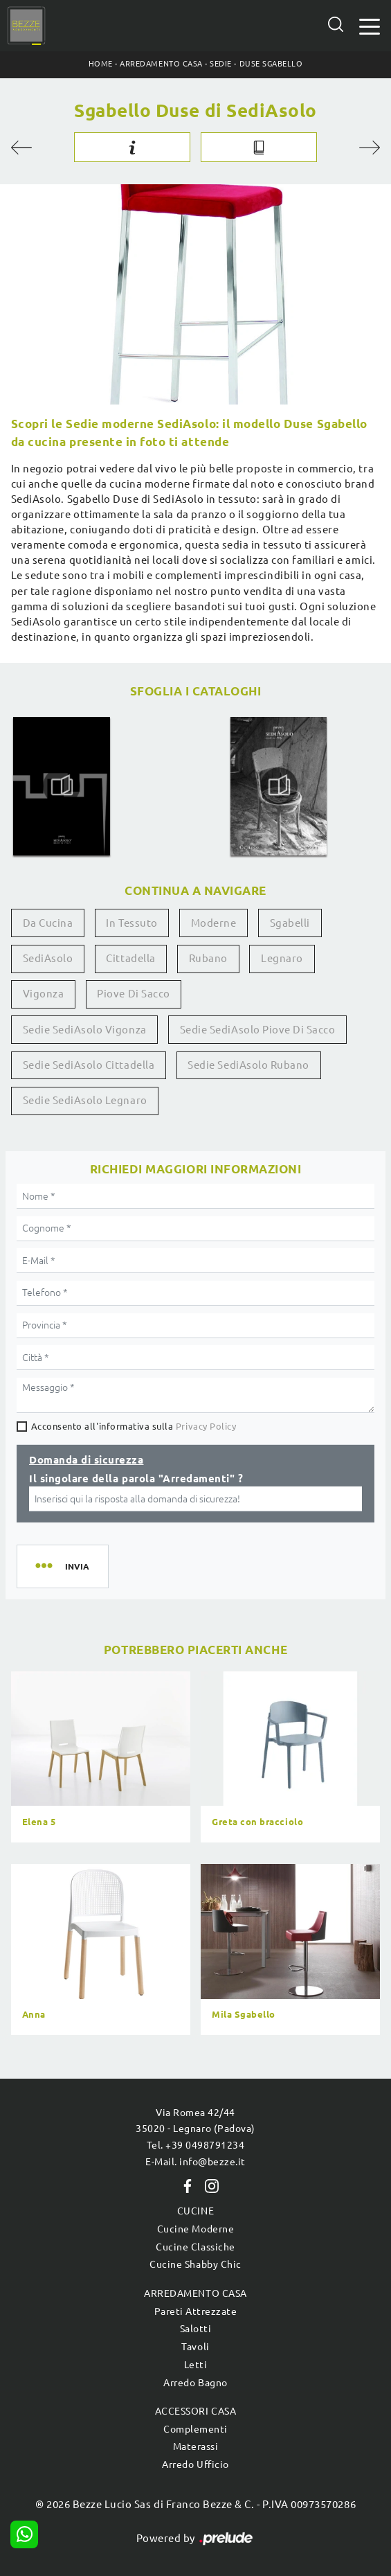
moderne (214, 923)
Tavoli (195, 2346)
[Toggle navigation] (369, 25)
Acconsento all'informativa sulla (134, 1426)
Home (101, 64)
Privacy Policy (206, 1426)
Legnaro (282, 958)
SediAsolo (48, 958)
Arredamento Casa (161, 64)
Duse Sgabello (271, 64)
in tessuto (131, 923)
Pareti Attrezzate (195, 2311)
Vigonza (43, 994)
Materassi (196, 2446)
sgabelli (290, 923)
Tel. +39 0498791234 (196, 2145)
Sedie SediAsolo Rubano (248, 1065)
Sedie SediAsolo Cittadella (89, 1065)
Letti (196, 2364)
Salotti (196, 2328)
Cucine (195, 2211)
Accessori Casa (195, 2411)
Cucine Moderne (195, 2229)
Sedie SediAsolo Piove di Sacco (258, 1030)
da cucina (48, 923)
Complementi (195, 2429)
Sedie (221, 64)
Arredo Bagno (195, 2382)
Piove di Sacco (133, 994)
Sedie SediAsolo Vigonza (85, 1030)
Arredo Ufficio (195, 2464)
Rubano (208, 958)
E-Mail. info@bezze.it (195, 2161)
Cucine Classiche (195, 2247)
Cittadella (130, 958)
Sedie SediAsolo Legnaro (85, 1100)
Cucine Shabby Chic (195, 2264)
